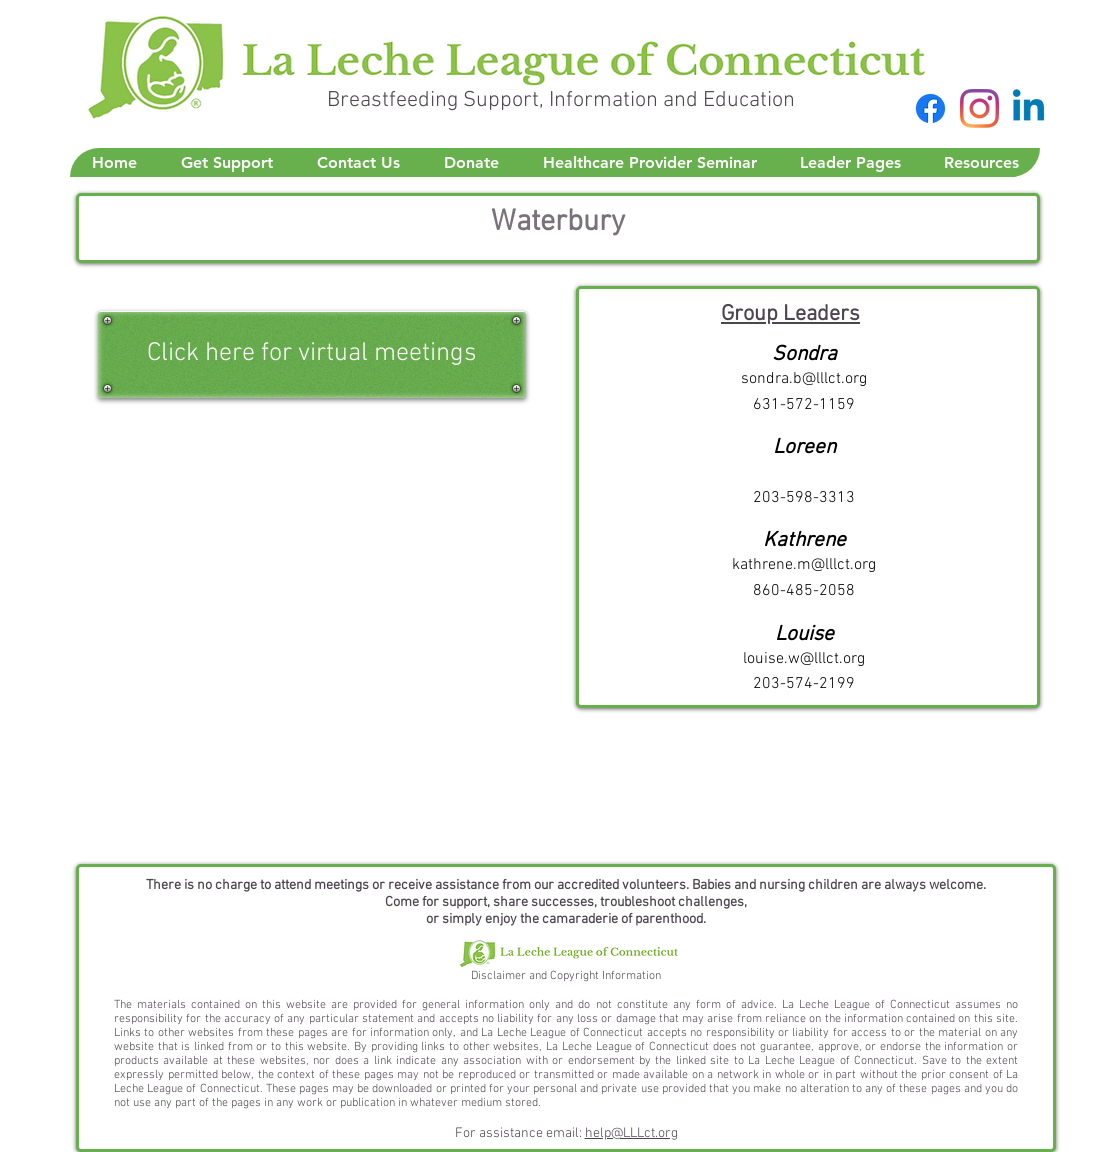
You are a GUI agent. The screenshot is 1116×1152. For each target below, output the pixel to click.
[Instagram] (979, 108)
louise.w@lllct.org (804, 659)
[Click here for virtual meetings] (312, 354)
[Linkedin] (1028, 108)
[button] (226, 162)
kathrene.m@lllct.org (804, 565)
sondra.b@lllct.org (804, 379)
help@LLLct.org (631, 1133)
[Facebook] (930, 108)
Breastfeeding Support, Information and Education (561, 100)
